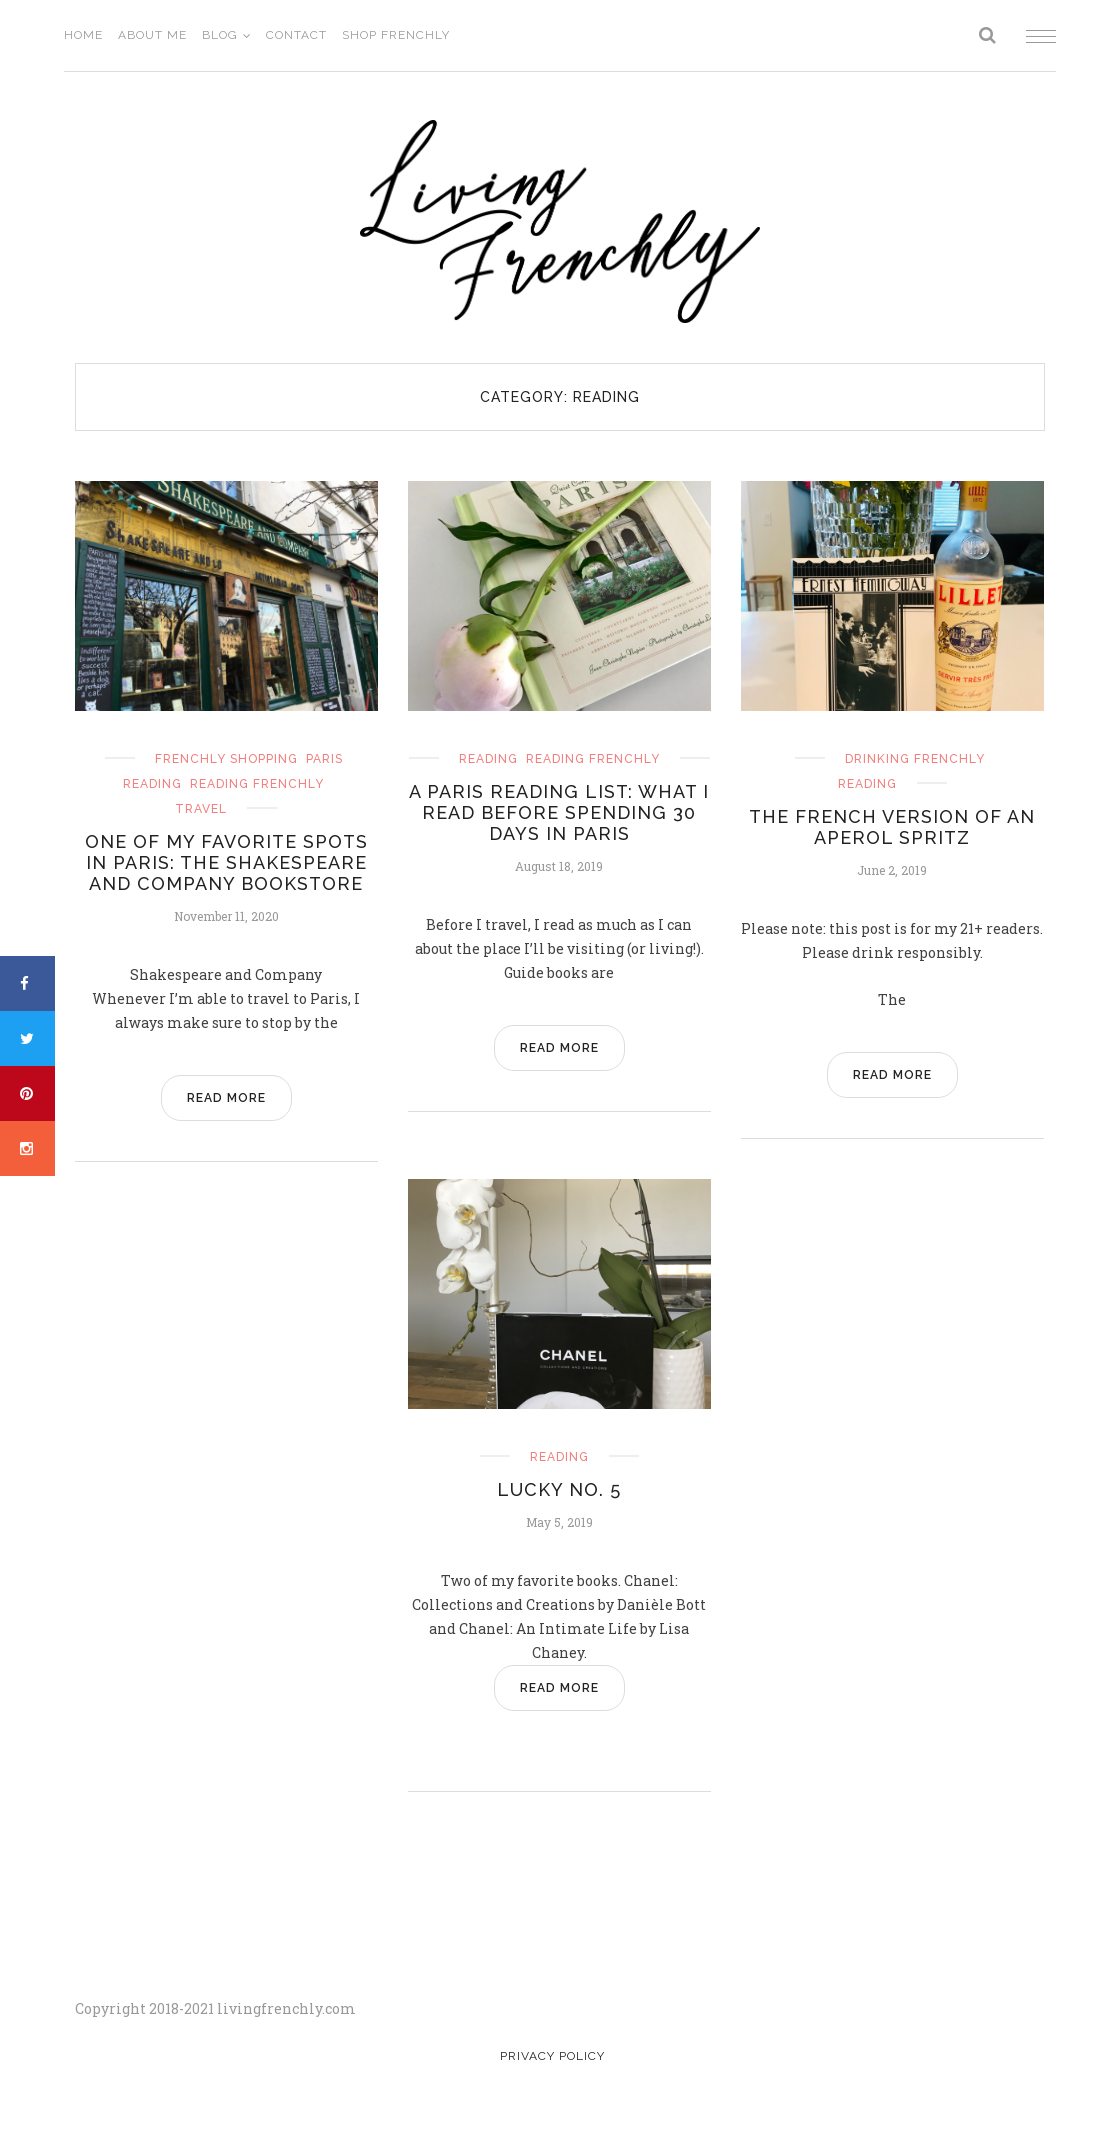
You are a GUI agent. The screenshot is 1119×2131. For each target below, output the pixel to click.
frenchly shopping (226, 759)
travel (201, 809)
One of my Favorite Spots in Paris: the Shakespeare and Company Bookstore (226, 862)
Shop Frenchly (396, 35)
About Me (152, 35)
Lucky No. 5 (559, 1489)
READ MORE (226, 1098)
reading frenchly (257, 784)
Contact (296, 35)
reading (152, 784)
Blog (220, 35)
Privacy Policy (552, 2056)
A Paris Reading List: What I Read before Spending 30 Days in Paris (559, 812)
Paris (324, 759)
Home (83, 35)
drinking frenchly (915, 759)
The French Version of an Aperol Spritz (892, 827)
